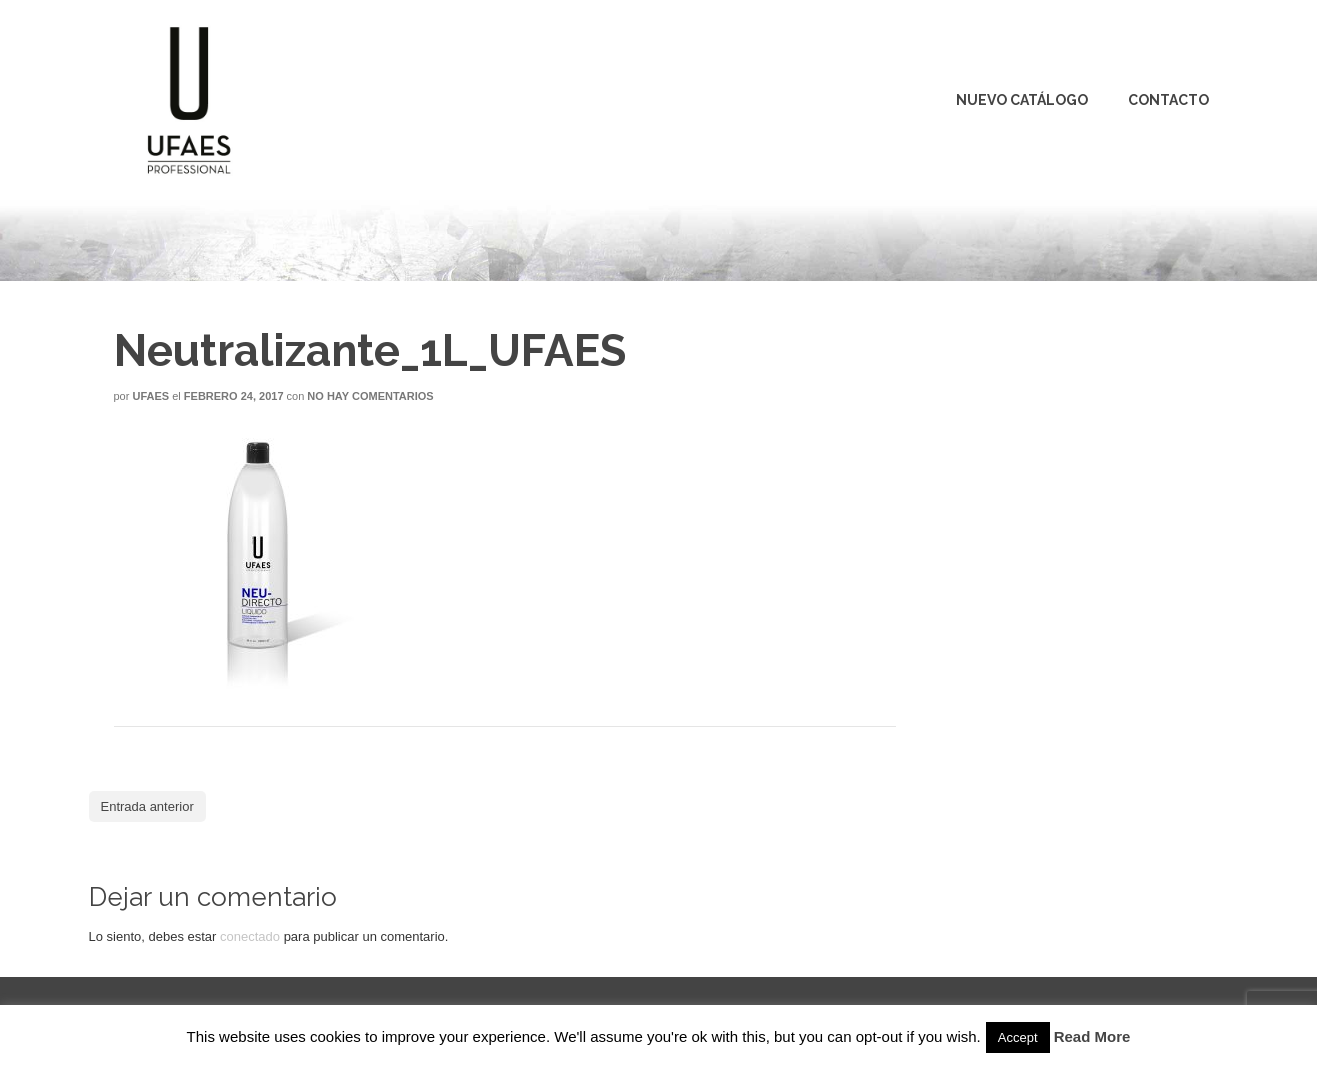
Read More (1092, 1036)
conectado (250, 936)
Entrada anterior (147, 806)
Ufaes (150, 396)
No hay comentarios (370, 396)
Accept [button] (1018, 1037)
